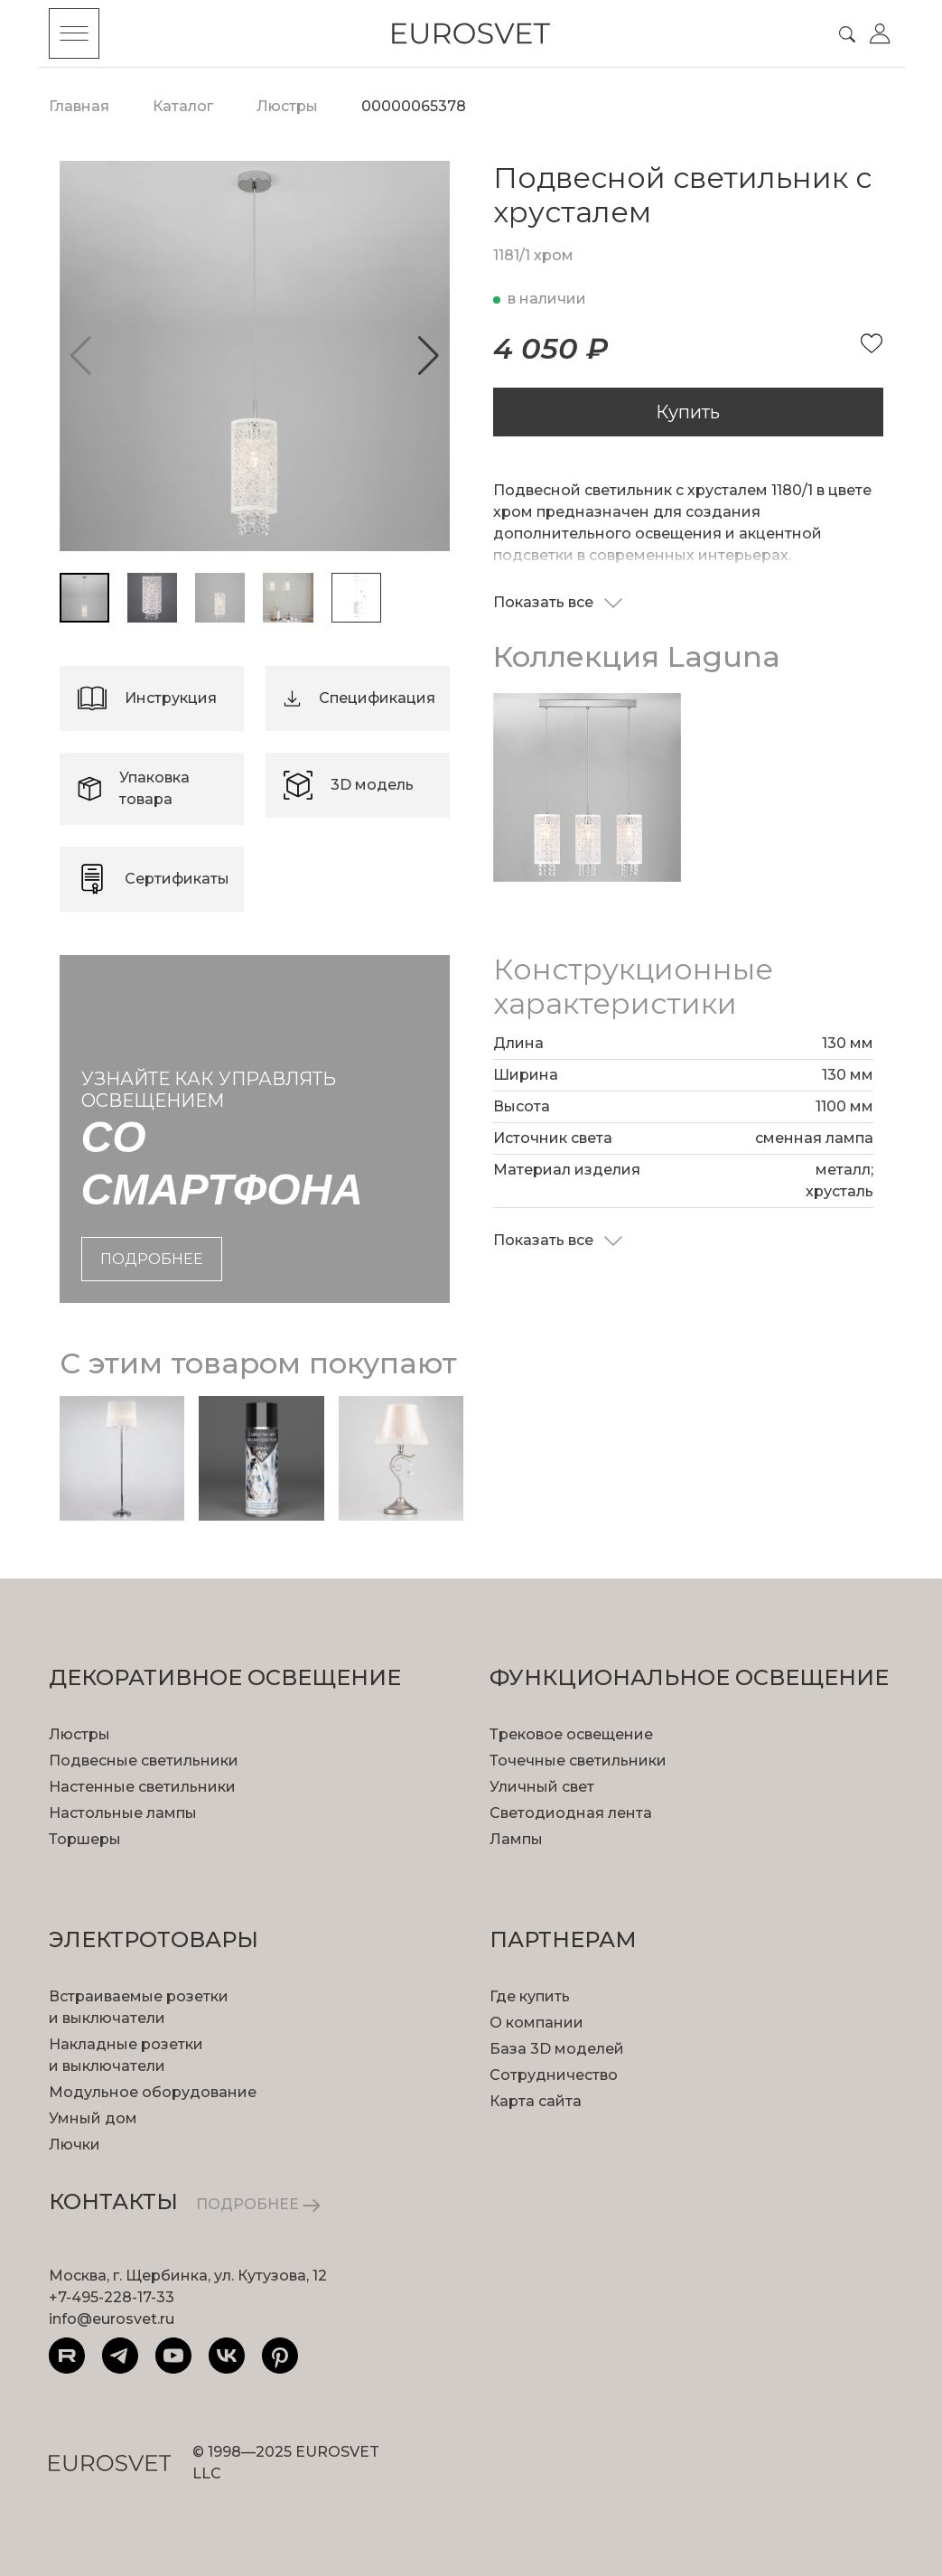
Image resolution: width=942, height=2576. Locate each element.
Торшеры (85, 1839)
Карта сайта (536, 2101)
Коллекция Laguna (636, 656)
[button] (428, 356)
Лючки (74, 2144)
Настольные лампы (123, 1813)
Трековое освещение (571, 1734)
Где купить (530, 1996)
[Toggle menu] (74, 33)
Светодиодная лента (571, 1813)
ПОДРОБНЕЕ (258, 2204)
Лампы (516, 1839)
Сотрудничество (554, 2075)
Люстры (79, 1734)
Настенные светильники (142, 1786)
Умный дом (93, 2118)
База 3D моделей (557, 2048)
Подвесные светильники (143, 1760)
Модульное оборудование (152, 2092)
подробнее (151, 1259)
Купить (688, 412)
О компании (536, 2022)
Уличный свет (542, 1786)
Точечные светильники (578, 1760)
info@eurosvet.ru (111, 2319)
